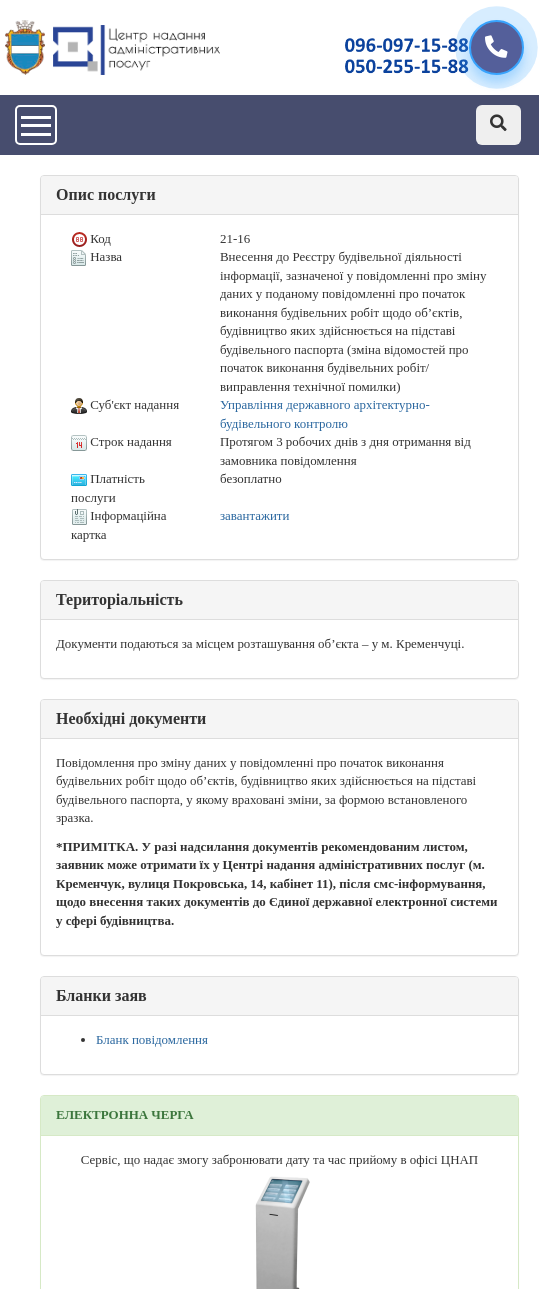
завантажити (254, 515)
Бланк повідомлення (152, 1039)
